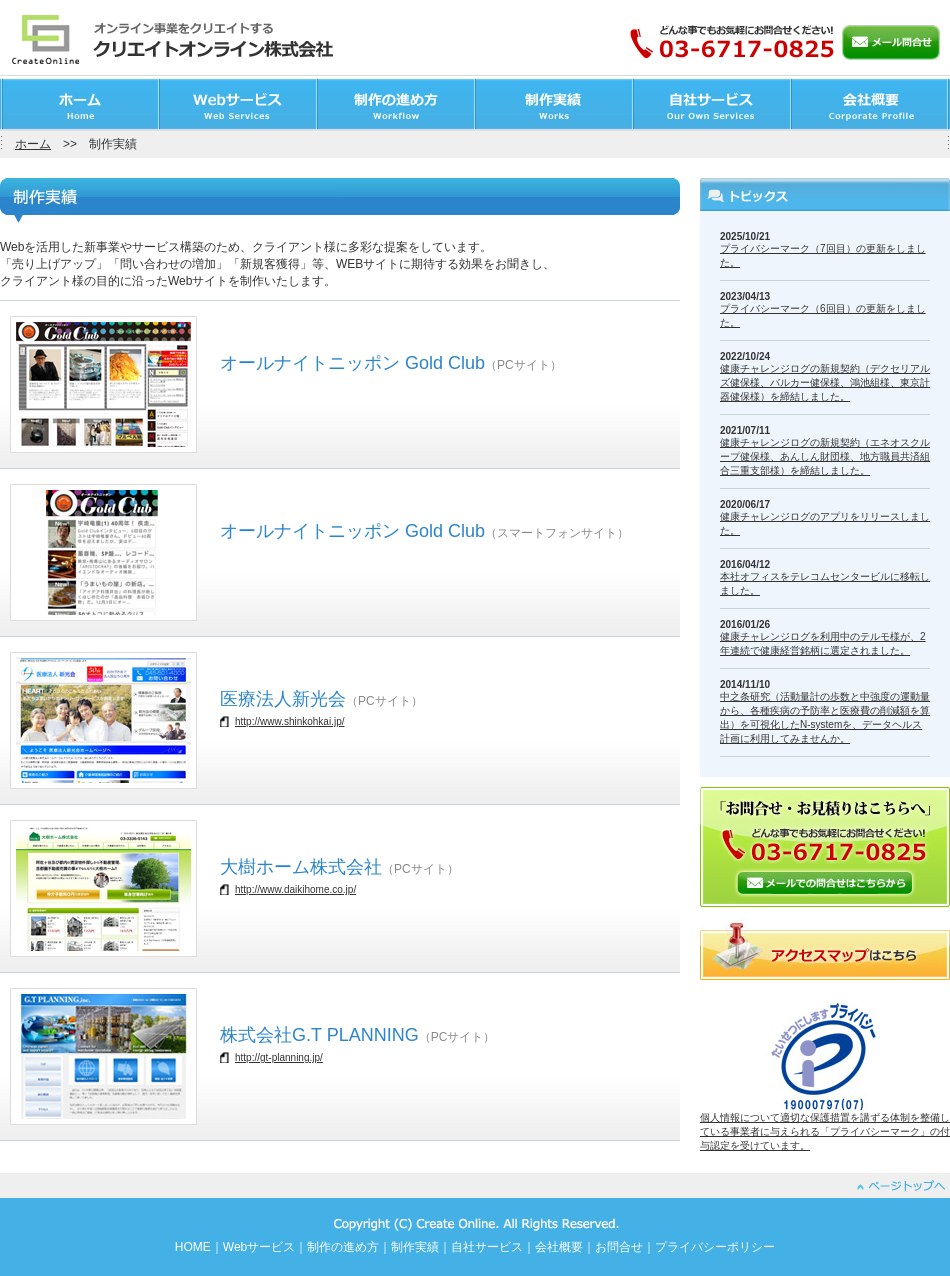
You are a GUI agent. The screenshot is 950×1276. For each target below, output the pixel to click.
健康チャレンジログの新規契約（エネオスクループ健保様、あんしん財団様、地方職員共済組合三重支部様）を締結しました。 (825, 456)
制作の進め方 (343, 1247)
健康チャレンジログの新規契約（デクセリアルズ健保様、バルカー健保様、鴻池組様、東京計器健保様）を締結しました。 (825, 382)
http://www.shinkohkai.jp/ (290, 721)
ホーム (33, 144)
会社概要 (559, 1247)
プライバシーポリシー (715, 1247)
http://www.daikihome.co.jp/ (295, 889)
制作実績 (415, 1247)
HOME (193, 1247)
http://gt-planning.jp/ (279, 1057)
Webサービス (259, 1247)
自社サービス (487, 1247)
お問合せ (619, 1247)
